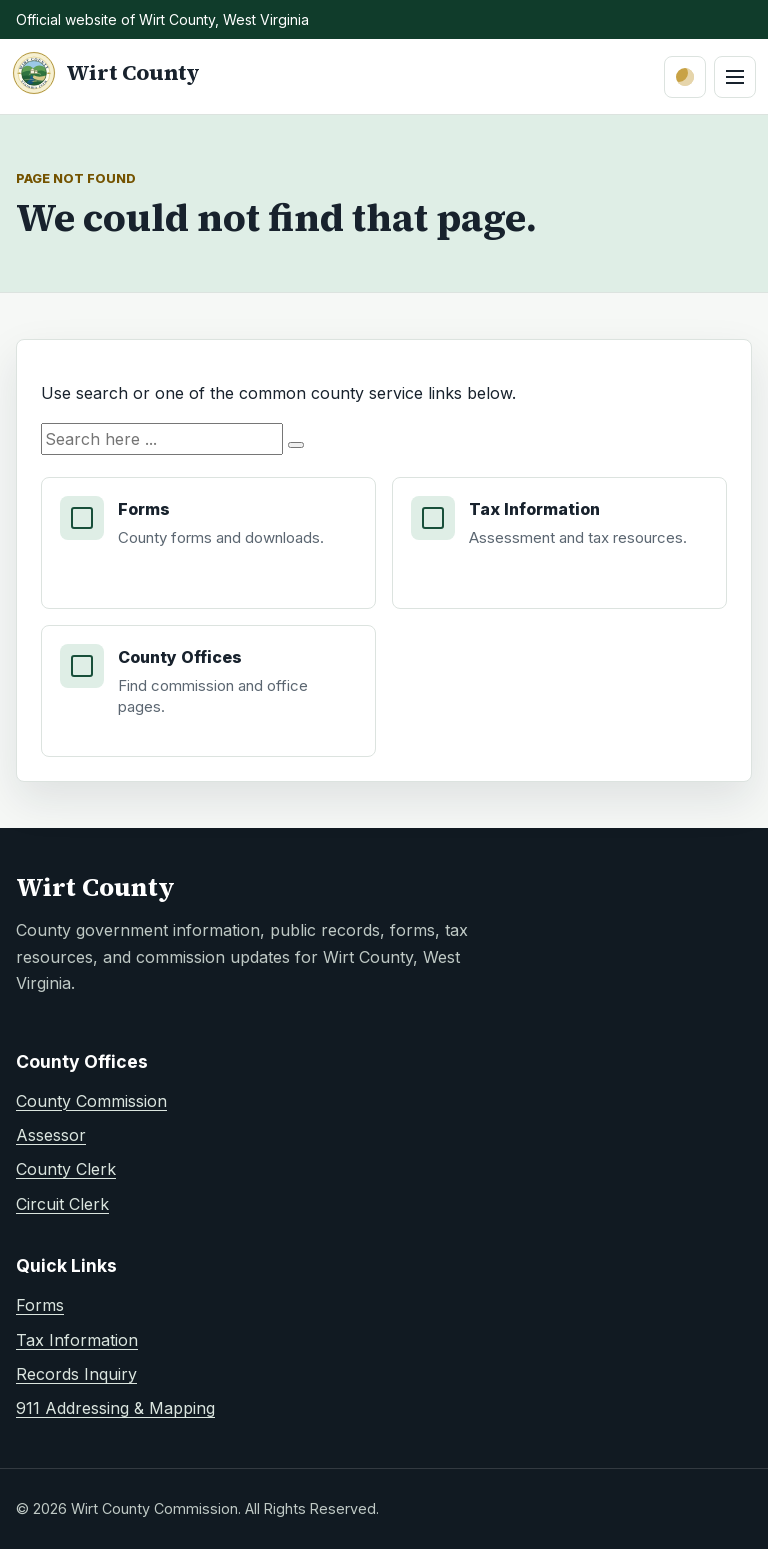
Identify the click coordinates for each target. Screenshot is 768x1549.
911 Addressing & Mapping (115, 1408)
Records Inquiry (76, 1374)
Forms (40, 1305)
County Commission (91, 1101)
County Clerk (66, 1169)
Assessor (51, 1135)
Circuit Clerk (62, 1204)
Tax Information (77, 1340)
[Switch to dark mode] (685, 77)
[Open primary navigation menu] (735, 77)
